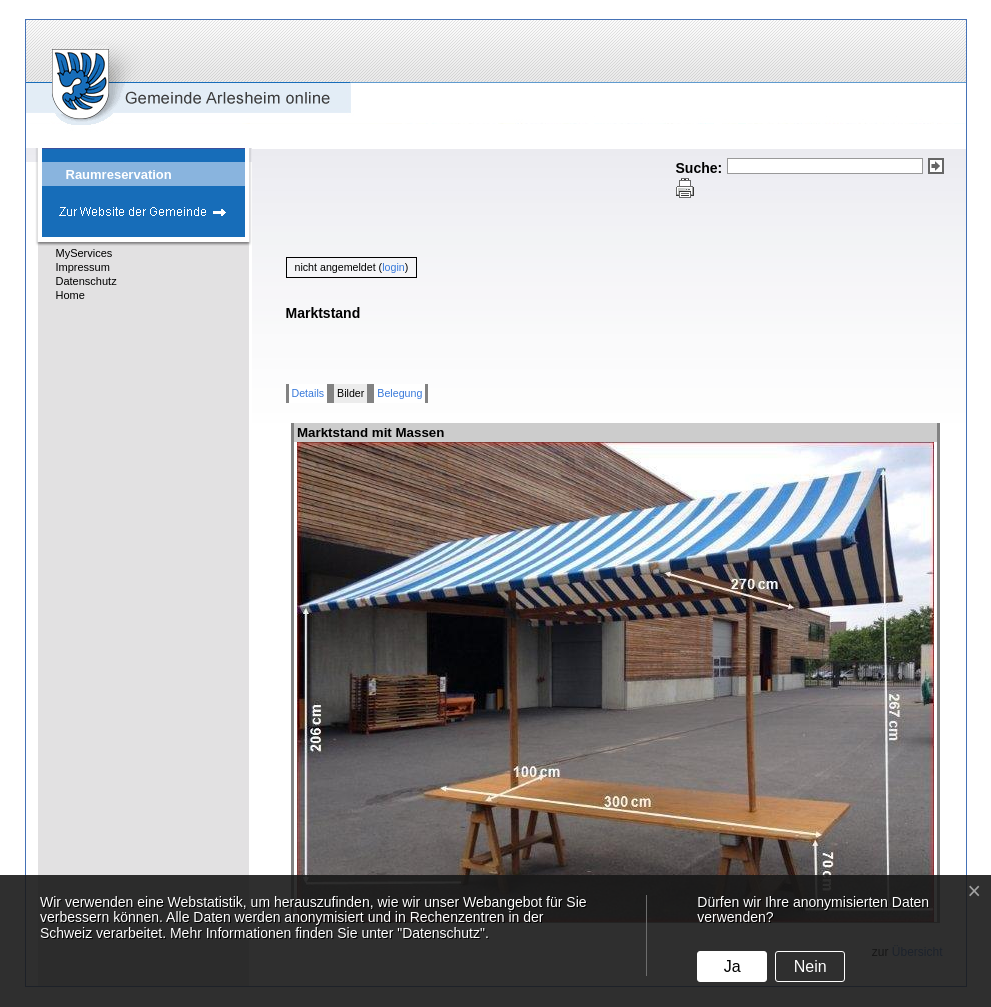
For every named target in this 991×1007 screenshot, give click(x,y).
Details (308, 393)
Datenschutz (86, 281)
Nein (810, 966)
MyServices (84, 253)
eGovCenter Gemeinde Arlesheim (154, 72)
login (393, 267)
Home (70, 295)
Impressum (83, 267)
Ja (732, 966)
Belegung (399, 393)
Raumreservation (119, 174)
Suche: (699, 168)
